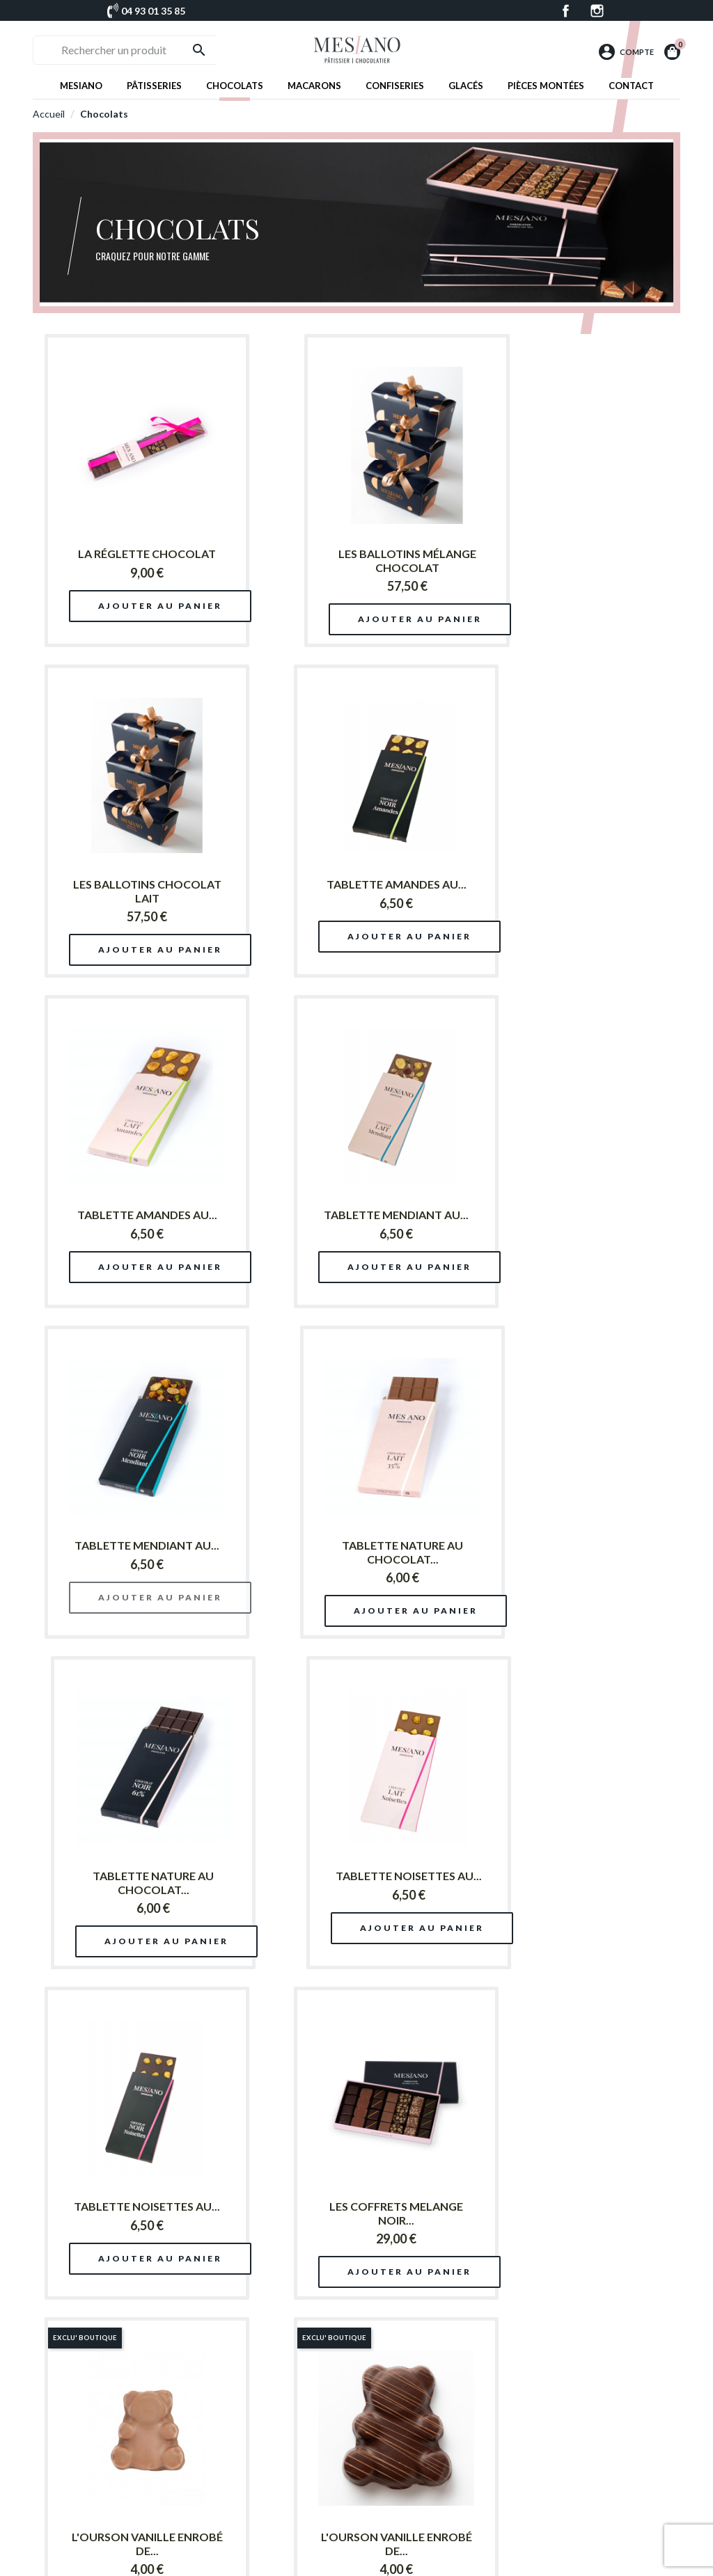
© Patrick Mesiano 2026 (312, 2560)
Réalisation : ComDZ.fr (404, 2560)
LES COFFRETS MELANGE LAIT (352, 2213)
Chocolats (234, 85)
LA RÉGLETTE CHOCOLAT (132, 553)
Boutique (384, 2463)
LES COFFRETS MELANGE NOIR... (572, 1552)
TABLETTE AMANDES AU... (133, 884)
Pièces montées (546, 85)
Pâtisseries (154, 85)
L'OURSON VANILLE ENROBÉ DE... (132, 1882)
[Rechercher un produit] (137, 50)
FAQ (486, 2509)
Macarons (314, 85)
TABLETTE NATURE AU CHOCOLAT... (352, 1221)
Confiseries (395, 85)
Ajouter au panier (147, 606)
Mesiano (81, 85)
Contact (631, 85)
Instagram (597, 10)
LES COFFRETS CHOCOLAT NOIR (133, 2213)
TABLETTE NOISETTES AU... (132, 1545)
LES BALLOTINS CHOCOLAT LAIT (573, 560)
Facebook (565, 10)
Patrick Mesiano (397, 2448)
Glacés (465, 85)
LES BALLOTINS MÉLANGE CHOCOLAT (352, 560)
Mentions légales (510, 2525)
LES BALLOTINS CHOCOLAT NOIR (573, 1882)
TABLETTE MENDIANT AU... (572, 884)
